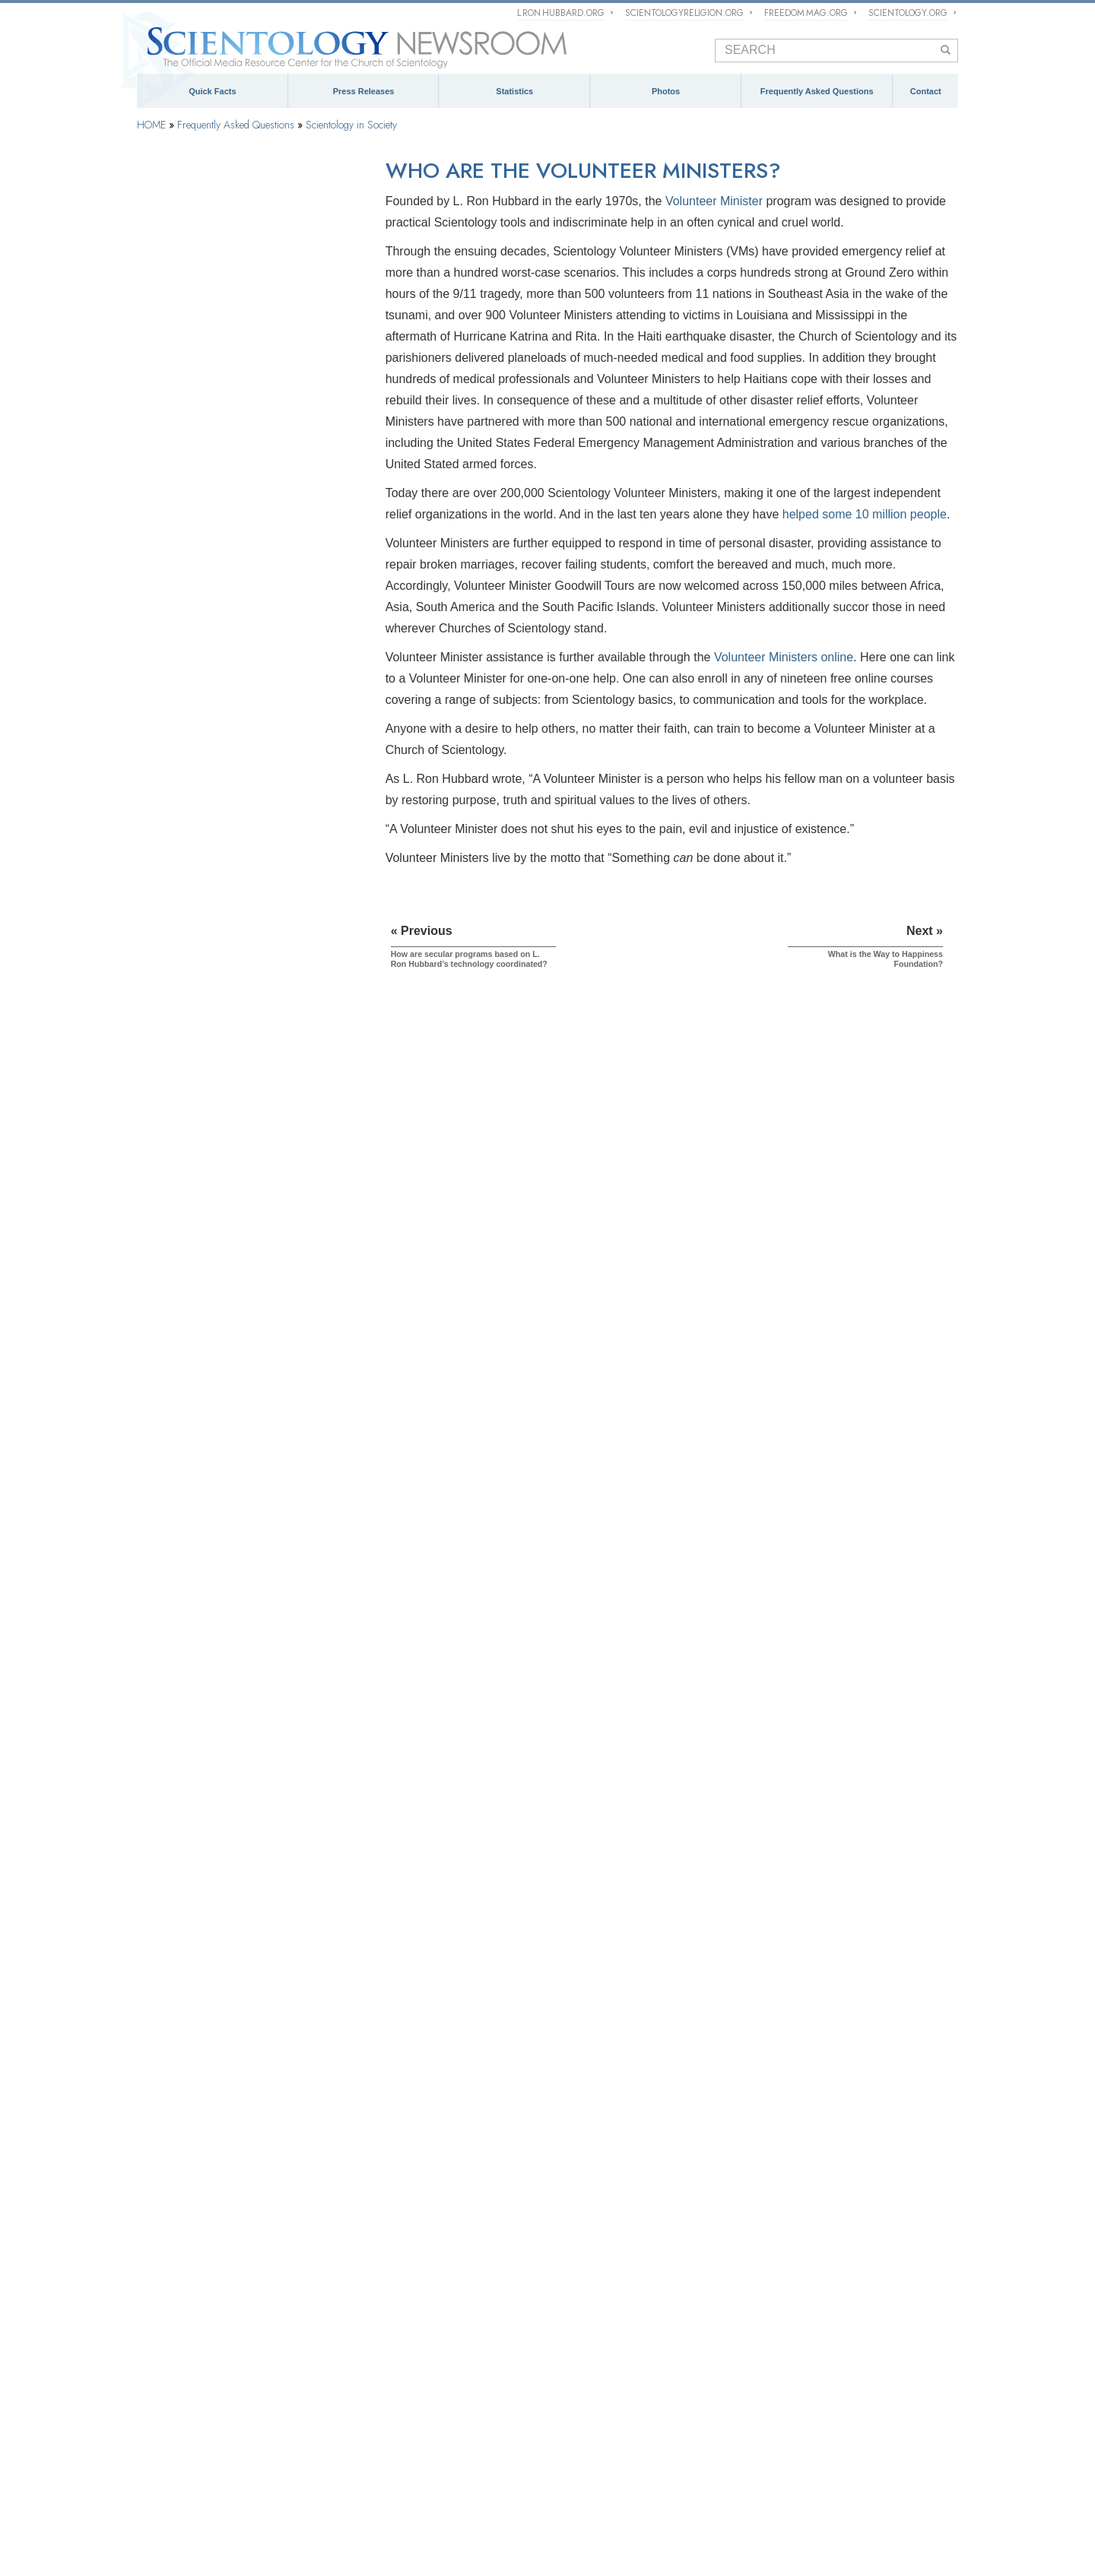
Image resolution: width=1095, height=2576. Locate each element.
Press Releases (364, 91)
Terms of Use (453, 2549)
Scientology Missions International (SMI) (432, 2289)
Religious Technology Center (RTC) (210, 2309)
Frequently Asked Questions (817, 91)
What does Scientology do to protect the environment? (233, 1366)
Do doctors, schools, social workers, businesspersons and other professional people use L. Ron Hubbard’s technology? (248, 1405)
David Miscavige (580, 2473)
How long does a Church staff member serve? (245, 1977)
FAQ (148, 2378)
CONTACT (798, 2226)
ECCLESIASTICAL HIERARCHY (430, 2226)
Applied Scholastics (828, 2495)
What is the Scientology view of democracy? (241, 1954)
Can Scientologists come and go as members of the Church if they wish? (243, 1586)
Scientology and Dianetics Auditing (222, 488)
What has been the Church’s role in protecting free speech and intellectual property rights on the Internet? (244, 1845)
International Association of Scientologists (359, 2495)
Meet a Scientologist (602, 2303)
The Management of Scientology (417, 2247)
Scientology (161, 2247)
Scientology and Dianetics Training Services (242, 450)
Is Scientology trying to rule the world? (229, 1812)
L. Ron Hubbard (171, 2289)
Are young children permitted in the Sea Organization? (232, 2071)
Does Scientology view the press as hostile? (241, 1559)
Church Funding (181, 910)
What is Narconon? (191, 1173)
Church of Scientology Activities (626, 2283)
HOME (151, 124)
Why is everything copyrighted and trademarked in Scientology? (221, 1708)
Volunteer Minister (714, 201)
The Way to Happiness (632, 2495)
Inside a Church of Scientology (213, 642)
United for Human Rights (328, 2517)
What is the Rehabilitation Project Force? (234, 2044)
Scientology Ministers (193, 603)
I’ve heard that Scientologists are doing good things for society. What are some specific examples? (242, 986)
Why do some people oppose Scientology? (238, 1503)
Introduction (172, 220)
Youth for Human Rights (438, 2517)
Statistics (514, 91)
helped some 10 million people (864, 514)
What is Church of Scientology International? (442, 2267)
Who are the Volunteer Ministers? (219, 1084)
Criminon (708, 2495)
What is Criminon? (189, 1151)
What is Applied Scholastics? (210, 1128)
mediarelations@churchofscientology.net (837, 2330)
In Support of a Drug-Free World (202, 2517)
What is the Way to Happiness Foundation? (239, 1106)
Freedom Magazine (494, 2495)
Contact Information (831, 2396)
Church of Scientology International (212, 2330)
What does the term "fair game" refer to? (234, 2021)
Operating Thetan (183, 565)
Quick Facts (212, 91)
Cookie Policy (408, 2549)
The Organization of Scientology (216, 757)
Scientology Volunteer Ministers (200, 2495)
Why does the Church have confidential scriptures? (231, 1619)
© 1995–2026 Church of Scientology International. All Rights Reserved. (239, 2549)
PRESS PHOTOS (603, 2352)
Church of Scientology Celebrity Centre (220, 2350)
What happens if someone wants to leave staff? (248, 1999)
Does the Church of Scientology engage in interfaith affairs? (237, 1442)
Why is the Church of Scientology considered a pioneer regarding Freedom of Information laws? (246, 1328)
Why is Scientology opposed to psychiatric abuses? (237, 1256)
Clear (157, 526)
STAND (560, 2495)
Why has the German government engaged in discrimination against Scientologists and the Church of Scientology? (244, 1922)
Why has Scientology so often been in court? (242, 1680)
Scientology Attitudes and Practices (223, 680)
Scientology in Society (351, 124)
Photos (666, 91)
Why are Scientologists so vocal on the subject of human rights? (246, 1223)
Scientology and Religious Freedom (634, 2324)
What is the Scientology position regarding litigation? (237, 1882)
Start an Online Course (798, 2473)
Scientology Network (303, 2473)
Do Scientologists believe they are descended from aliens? (244, 1652)
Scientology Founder (191, 336)
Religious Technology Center (208, 833)
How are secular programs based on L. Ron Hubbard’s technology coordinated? (240, 1056)
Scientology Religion (397, 2473)
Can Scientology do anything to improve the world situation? (240, 1024)
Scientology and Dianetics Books (218, 412)
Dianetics (156, 2267)
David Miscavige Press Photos (623, 2373)
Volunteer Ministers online (783, 657)
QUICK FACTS (174, 2226)
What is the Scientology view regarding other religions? (242, 1476)
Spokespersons (819, 2361)
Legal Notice (495, 2549)
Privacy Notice (361, 2549)
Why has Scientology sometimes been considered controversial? (229, 1530)
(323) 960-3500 (849, 2299)
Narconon (757, 2495)
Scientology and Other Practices (216, 718)
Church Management (191, 795)
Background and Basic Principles (218, 259)
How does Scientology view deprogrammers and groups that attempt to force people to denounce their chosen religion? (241, 1779)
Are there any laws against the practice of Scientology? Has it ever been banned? (235, 1740)
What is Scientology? (492, 2473)
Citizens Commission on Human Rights (577, 2517)
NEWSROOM (595, 2226)
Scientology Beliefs (188, 297)
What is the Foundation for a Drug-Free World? (247, 1196)
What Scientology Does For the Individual (236, 374)
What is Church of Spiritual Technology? (234, 872)
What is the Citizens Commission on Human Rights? (241, 1290)
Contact (925, 91)
